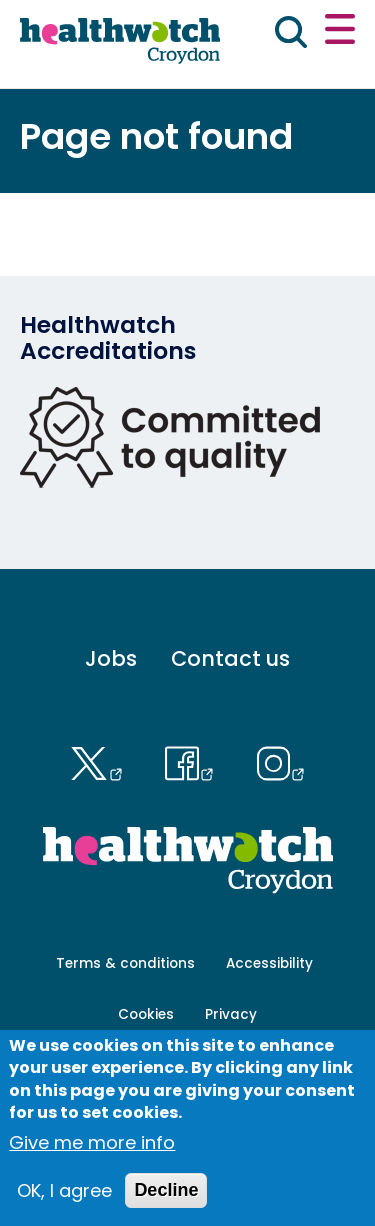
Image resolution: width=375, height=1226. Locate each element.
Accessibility (269, 963)
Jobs (111, 658)
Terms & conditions (125, 963)
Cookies (146, 1014)
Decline (166, 1190)
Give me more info (92, 1142)
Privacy (231, 1014)
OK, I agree (64, 1190)
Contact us (230, 658)
